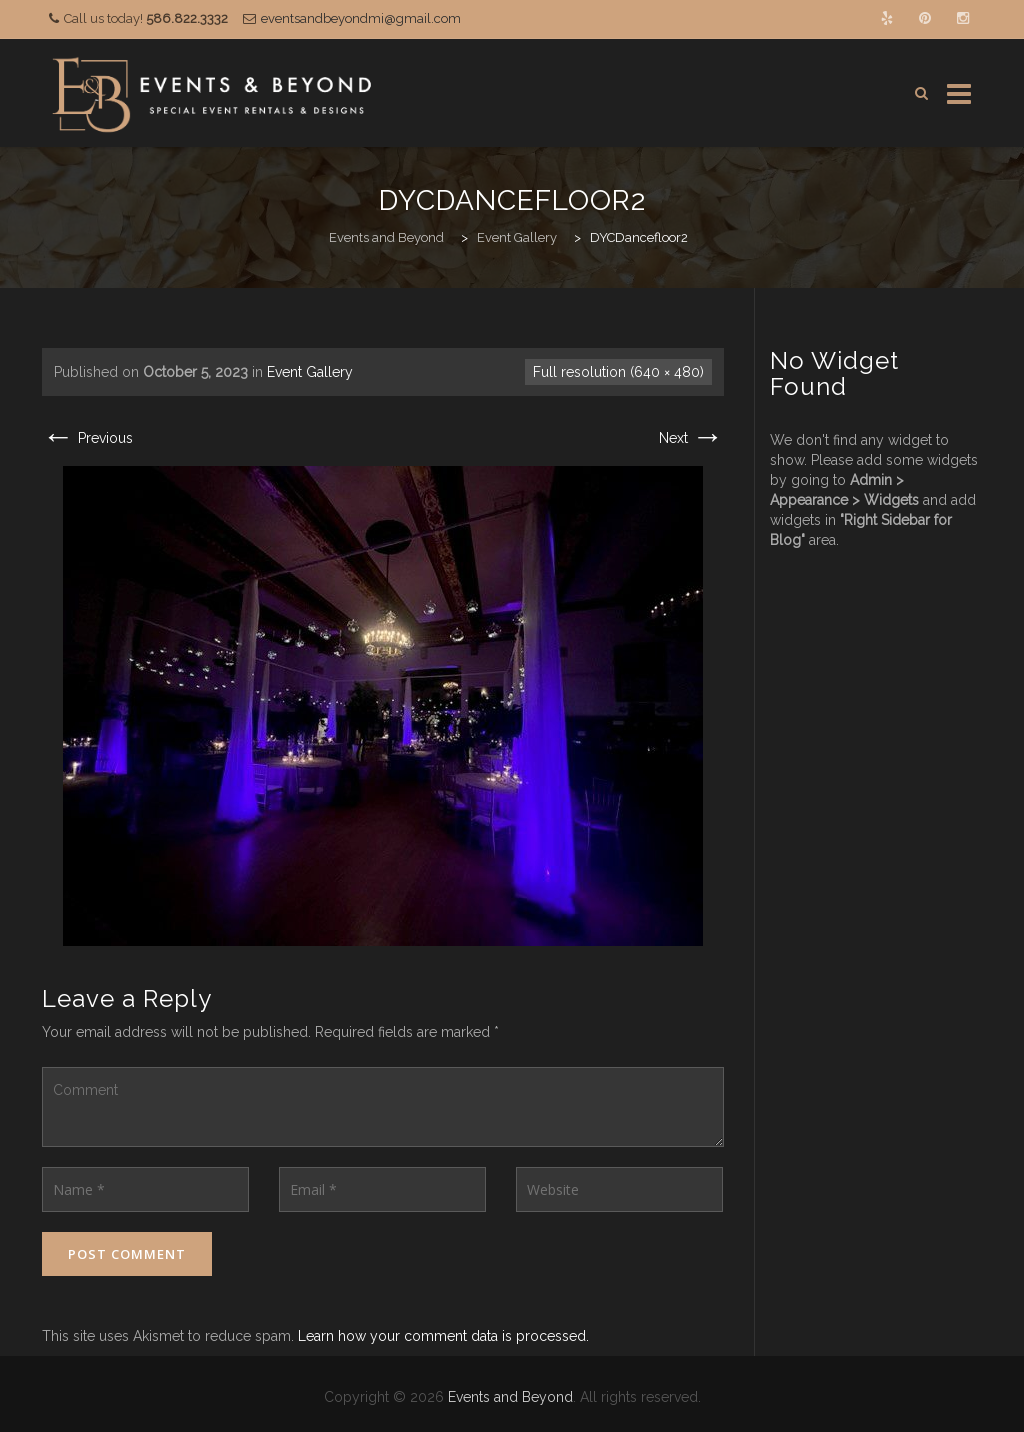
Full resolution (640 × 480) (618, 372)
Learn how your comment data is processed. (443, 1336)
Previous (87, 438)
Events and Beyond (510, 1397)
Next (691, 438)
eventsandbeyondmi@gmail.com (361, 18)
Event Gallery (310, 372)
